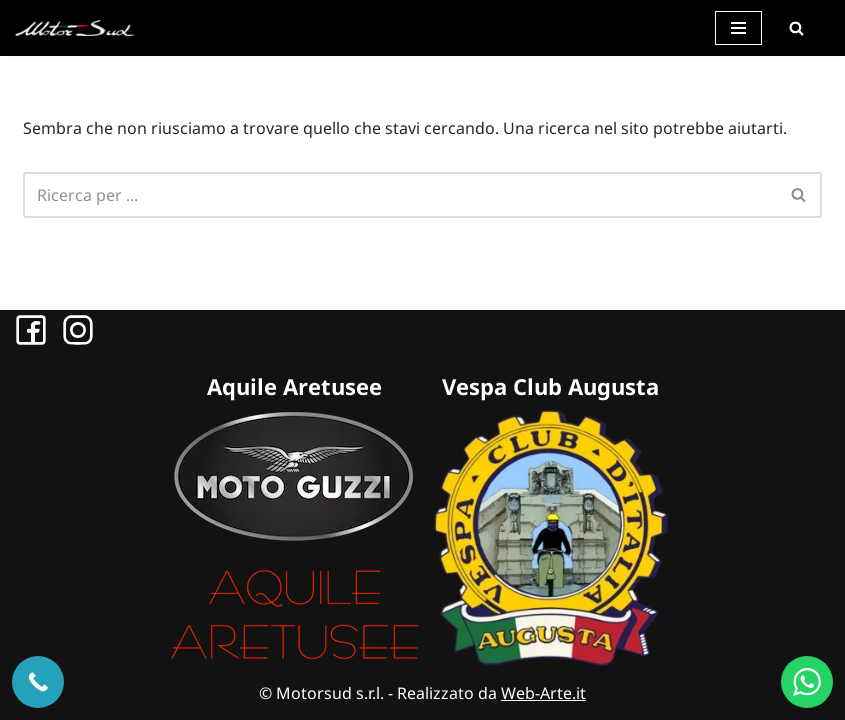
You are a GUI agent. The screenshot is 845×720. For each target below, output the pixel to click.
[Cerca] (796, 28)
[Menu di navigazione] (738, 28)
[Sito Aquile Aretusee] (295, 660)
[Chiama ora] (38, 682)
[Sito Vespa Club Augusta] (551, 660)
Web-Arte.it (543, 693)
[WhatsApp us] (807, 682)
